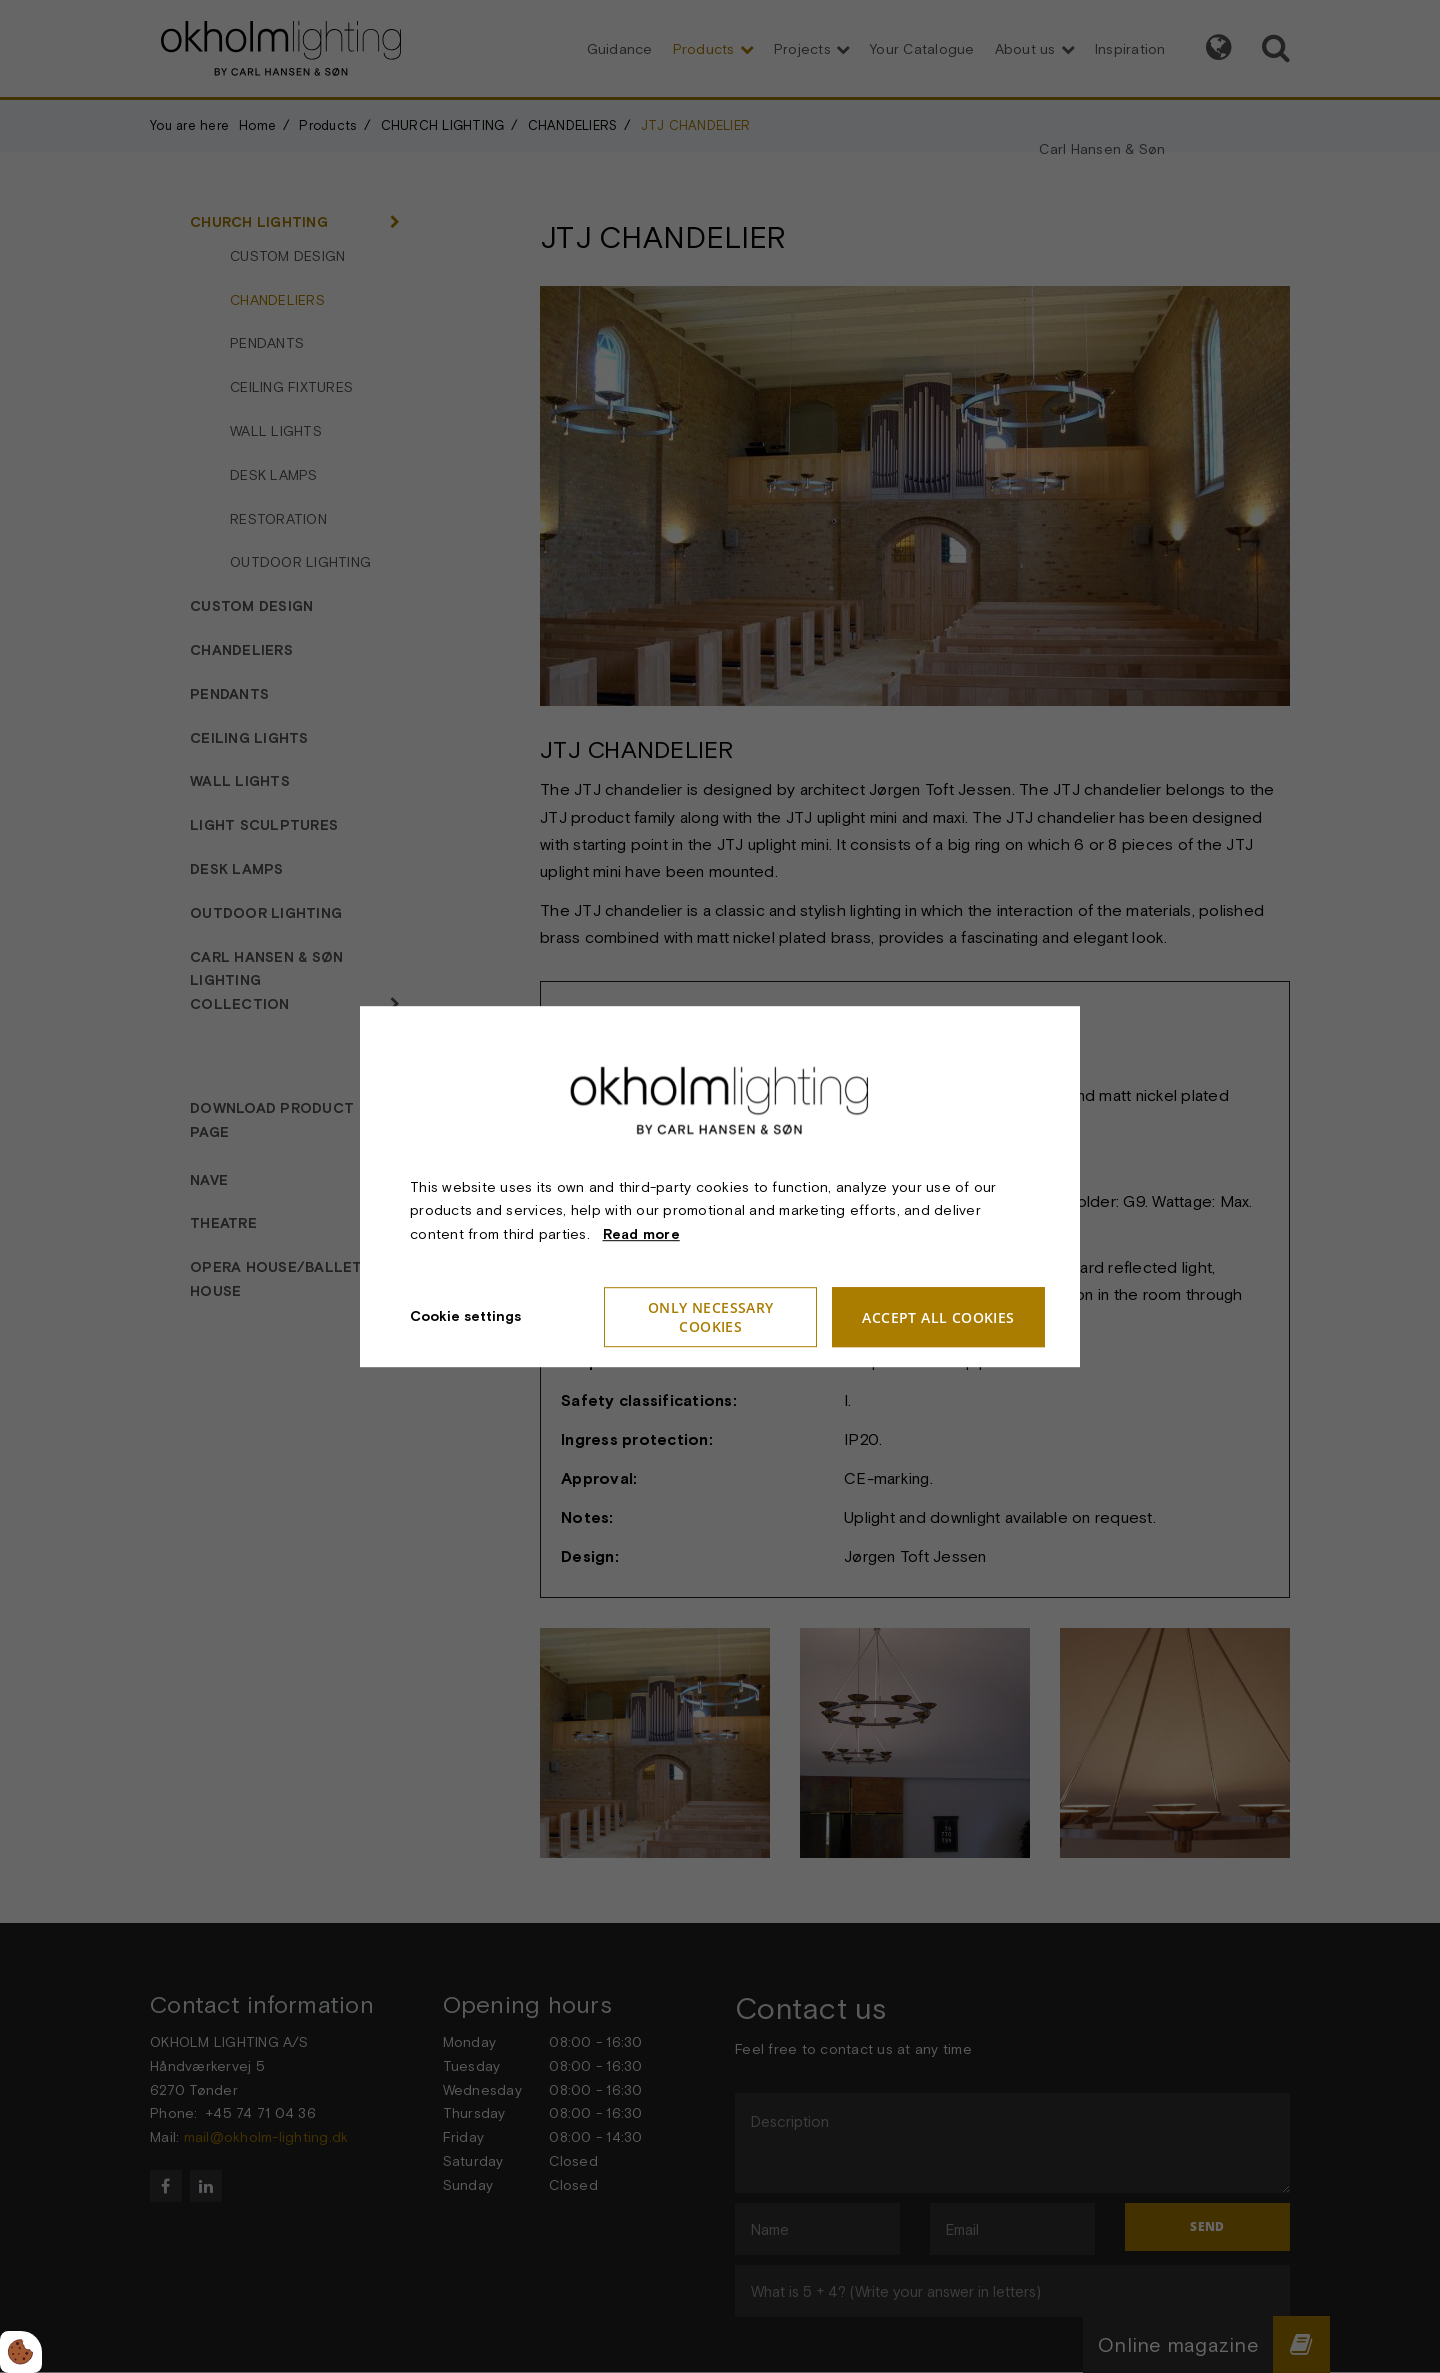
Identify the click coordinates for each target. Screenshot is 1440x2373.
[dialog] (720, 1186)
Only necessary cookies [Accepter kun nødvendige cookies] (711, 1317)
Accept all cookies (939, 1317)
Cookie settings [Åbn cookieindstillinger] (465, 1316)
